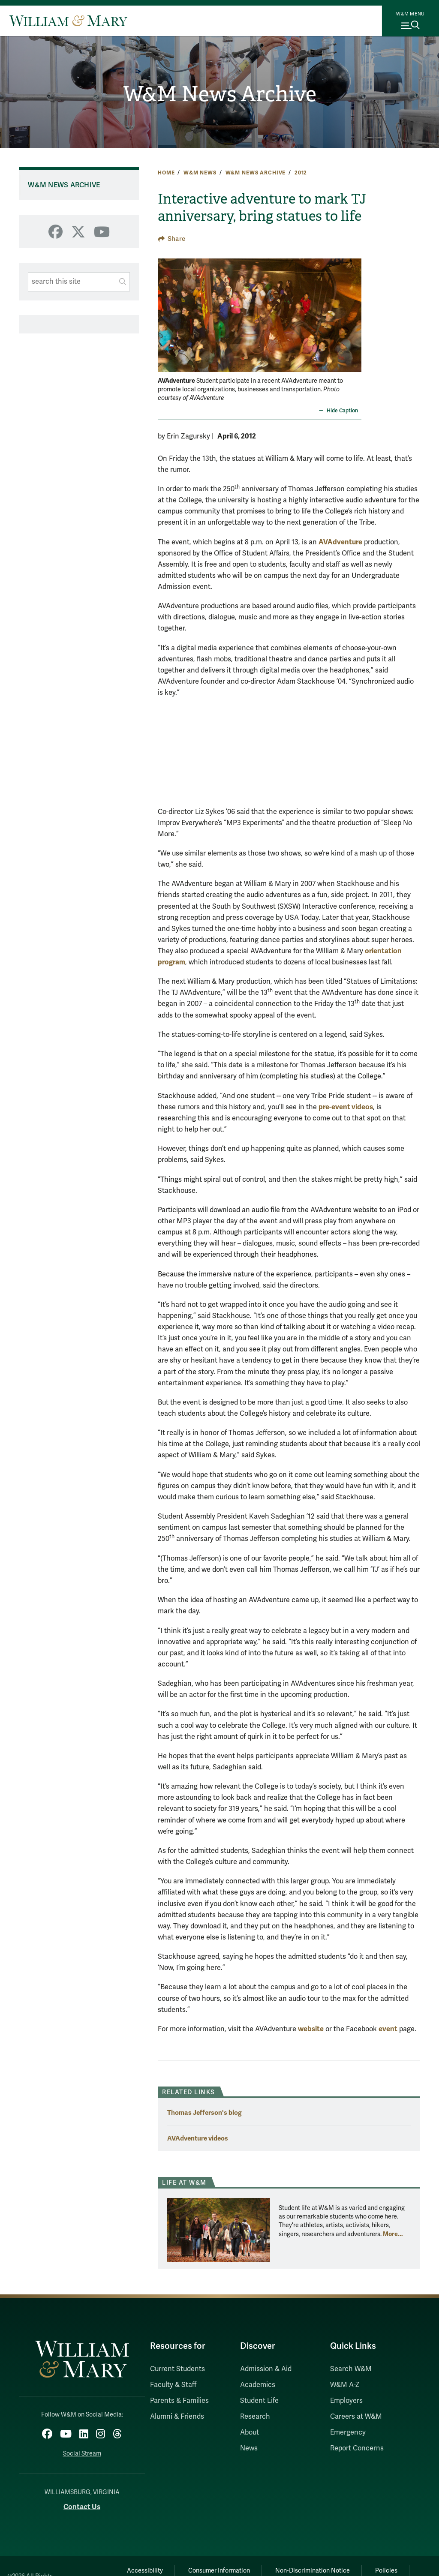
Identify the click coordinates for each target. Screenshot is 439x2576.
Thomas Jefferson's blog (204, 2112)
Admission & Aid (266, 2369)
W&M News (199, 172)
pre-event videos (346, 1106)
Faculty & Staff (173, 2385)
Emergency (348, 2432)
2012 (301, 172)
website (311, 2028)
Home (166, 172)
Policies (386, 2570)
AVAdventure (340, 541)
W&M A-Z (345, 2385)
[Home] (68, 20)
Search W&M (351, 2369)
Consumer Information (219, 2570)
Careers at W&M (356, 2416)
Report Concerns (357, 2448)
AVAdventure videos (197, 2138)
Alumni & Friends (177, 2416)
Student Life (259, 2400)
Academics (257, 2385)
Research (255, 2416)
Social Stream (82, 2453)
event (388, 2028)
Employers (346, 2400)
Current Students (177, 2369)
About (249, 2432)
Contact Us (81, 2506)
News (249, 2448)
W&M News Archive (219, 94)
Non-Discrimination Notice (312, 2570)
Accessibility (145, 2570)
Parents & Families (179, 2400)
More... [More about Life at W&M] (393, 2234)
